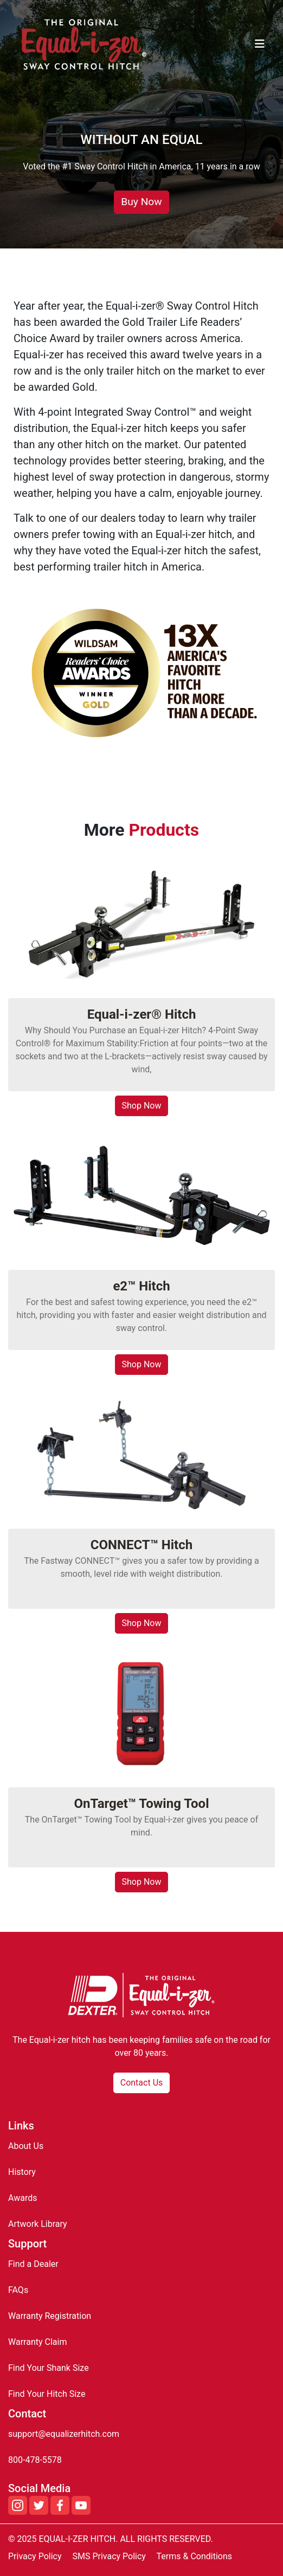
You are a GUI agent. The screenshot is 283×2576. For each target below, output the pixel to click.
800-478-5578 (35, 2460)
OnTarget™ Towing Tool (141, 1803)
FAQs (18, 2290)
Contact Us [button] (141, 2082)
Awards (22, 2198)
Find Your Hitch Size (46, 2394)
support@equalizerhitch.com (63, 2434)
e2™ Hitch (141, 1286)
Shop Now (142, 1105)
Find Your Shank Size (48, 2368)
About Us (25, 2146)
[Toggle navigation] (260, 44)
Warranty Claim (37, 2342)
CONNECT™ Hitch (141, 1544)
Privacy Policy (35, 2556)
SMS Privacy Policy (108, 2556)
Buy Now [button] (141, 201)
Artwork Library (37, 2224)
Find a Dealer (33, 2264)
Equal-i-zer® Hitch (141, 1014)
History (22, 2172)
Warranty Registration (49, 2316)
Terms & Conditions (195, 2556)
